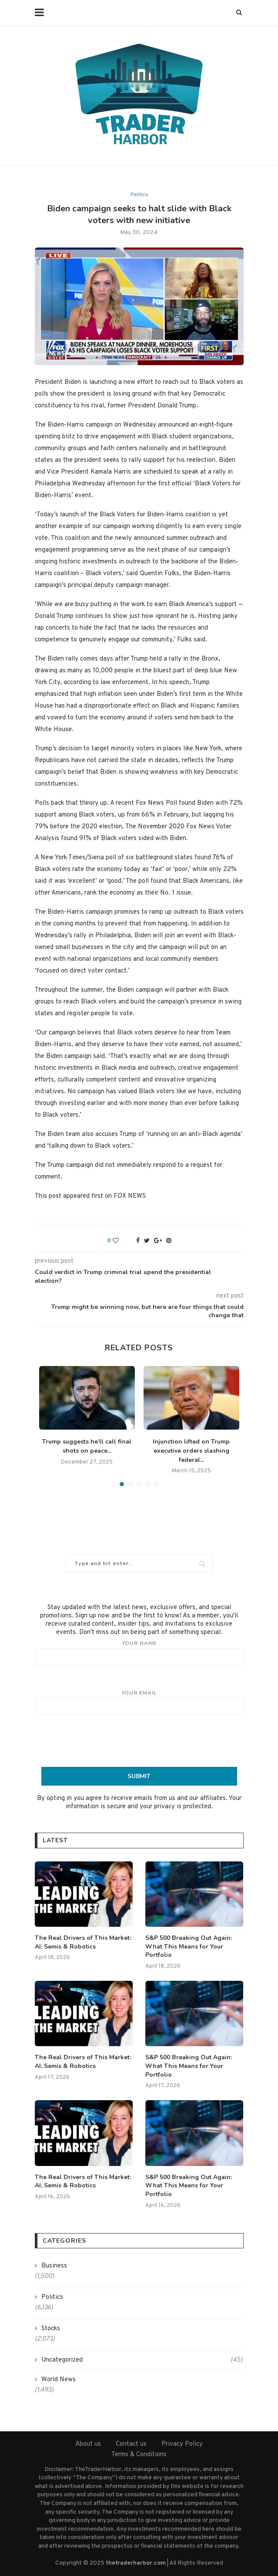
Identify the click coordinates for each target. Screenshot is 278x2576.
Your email (139, 1702)
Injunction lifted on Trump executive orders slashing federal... (191, 1450)
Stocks (50, 2328)
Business (54, 2265)
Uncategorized (142, 2359)
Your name (139, 1653)
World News (58, 2379)
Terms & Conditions (139, 2454)
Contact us (131, 2444)
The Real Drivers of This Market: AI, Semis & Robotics (83, 1942)
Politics (139, 195)
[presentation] (139, 1741)
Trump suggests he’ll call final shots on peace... (86, 1446)
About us (88, 2444)
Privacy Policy (182, 2444)
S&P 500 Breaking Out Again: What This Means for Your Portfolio (188, 1946)
